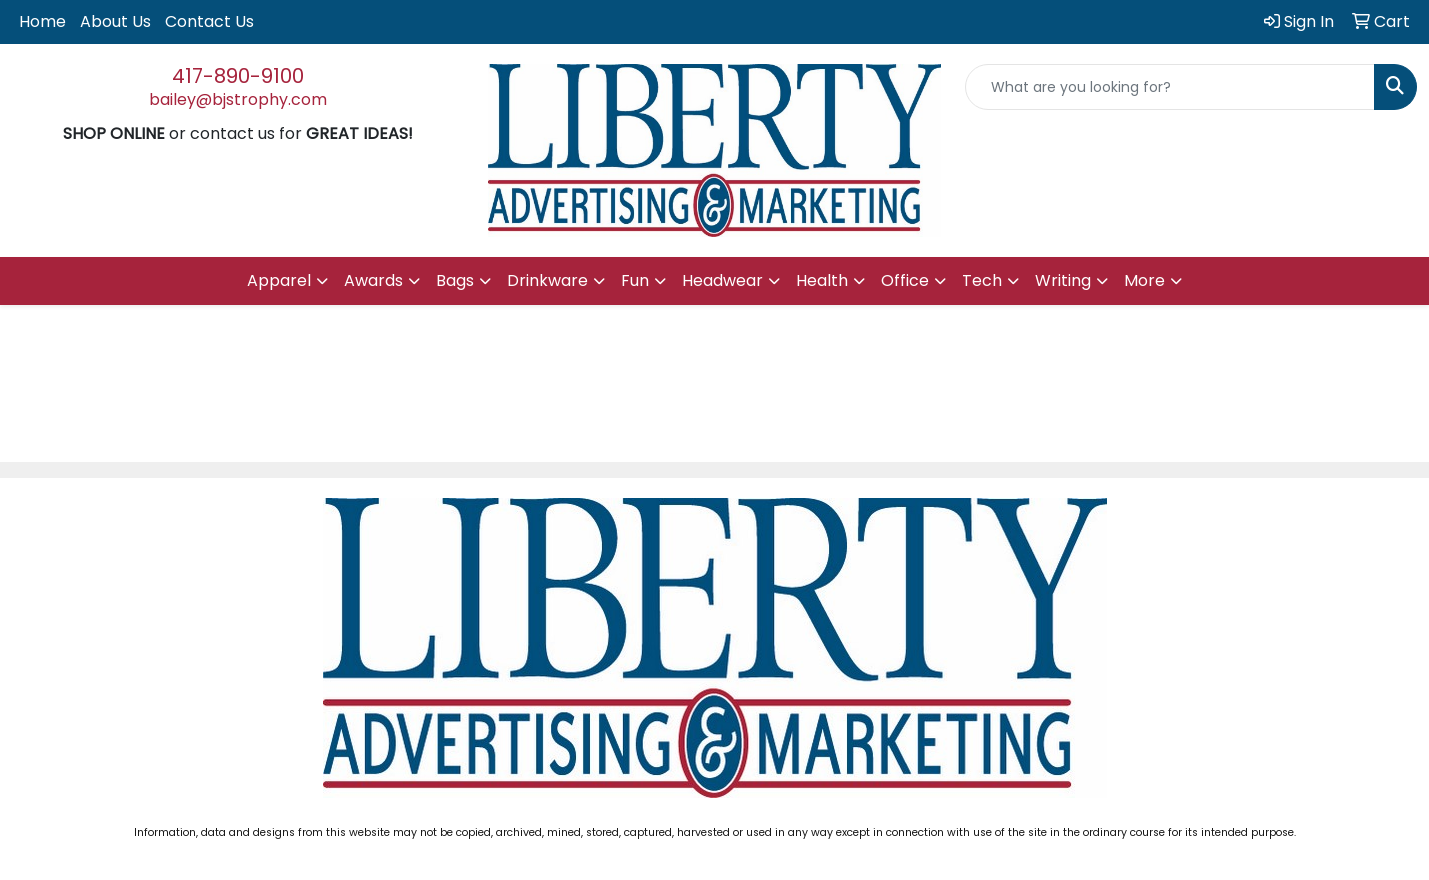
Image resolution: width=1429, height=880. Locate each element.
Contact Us (209, 21)
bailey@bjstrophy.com (238, 99)
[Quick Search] (1170, 87)
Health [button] (822, 280)
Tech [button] (982, 280)
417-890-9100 (238, 76)
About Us (115, 21)
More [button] (1144, 280)
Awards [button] (373, 280)
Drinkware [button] (547, 280)
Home (42, 21)
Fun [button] (635, 280)
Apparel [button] (279, 280)
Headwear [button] (722, 280)
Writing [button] (1063, 280)
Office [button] (905, 280)
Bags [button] (455, 280)
